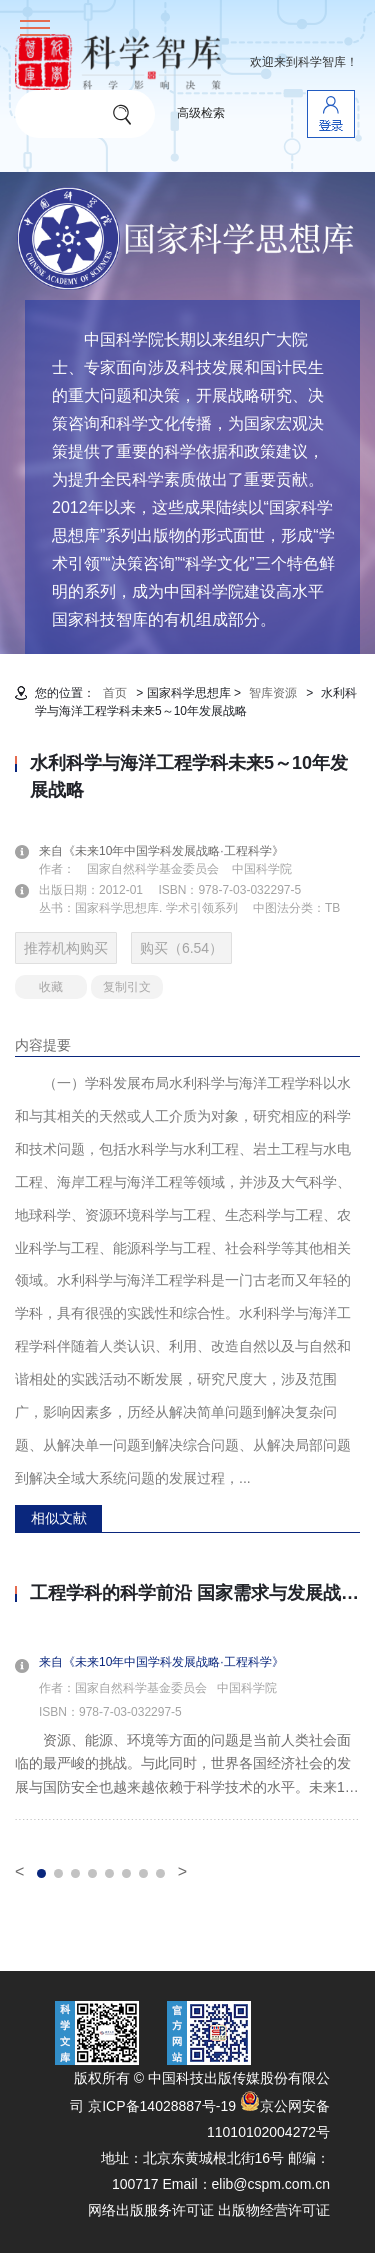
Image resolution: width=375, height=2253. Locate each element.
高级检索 (201, 113)
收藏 (51, 987)
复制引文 (127, 987)
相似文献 (59, 1518)
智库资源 (273, 693)
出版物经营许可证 (274, 2210)
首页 (115, 693)
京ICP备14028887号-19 (162, 2106)
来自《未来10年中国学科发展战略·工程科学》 (173, 851)
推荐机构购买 (66, 948)
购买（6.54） (181, 948)
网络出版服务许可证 (151, 2210)
